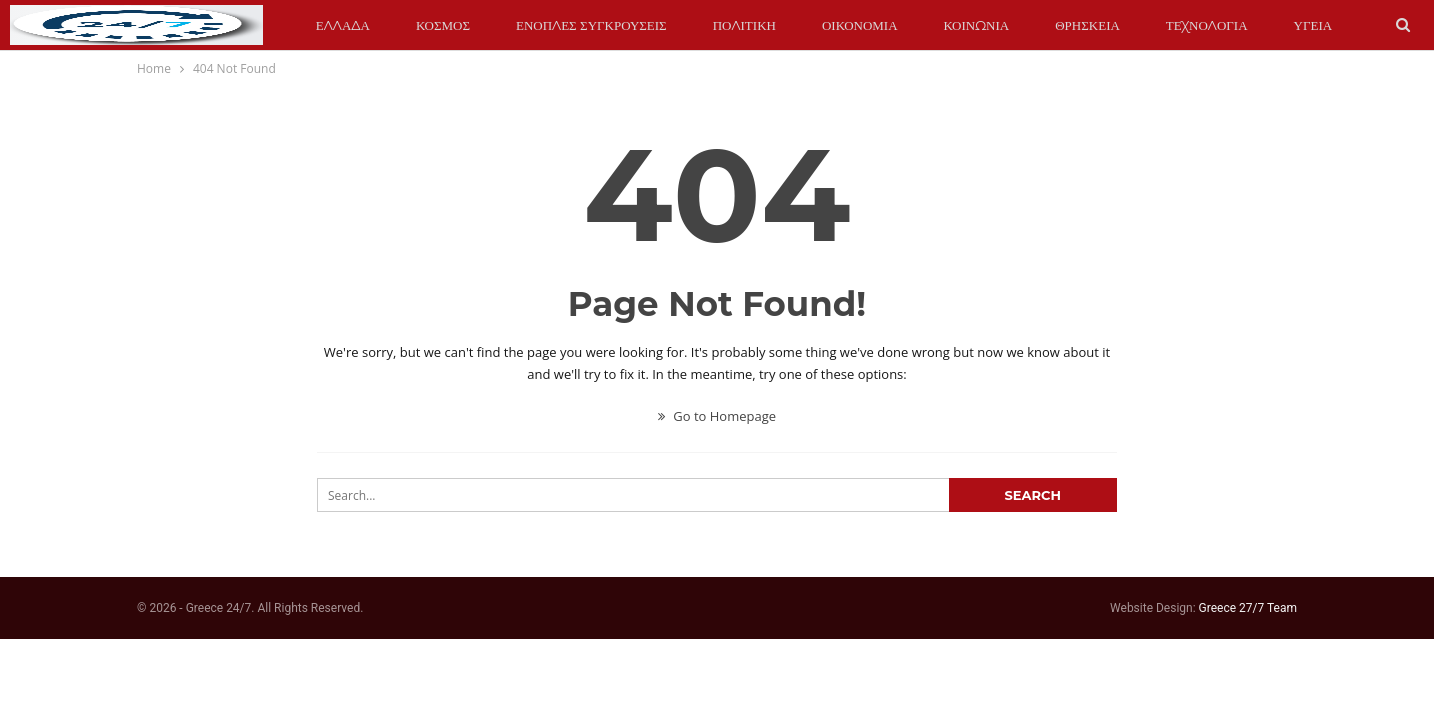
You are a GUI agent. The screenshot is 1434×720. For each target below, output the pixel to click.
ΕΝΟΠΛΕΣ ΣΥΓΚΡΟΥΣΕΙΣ (591, 25)
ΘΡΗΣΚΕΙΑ (1087, 25)
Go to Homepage (717, 416)
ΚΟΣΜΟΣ (443, 25)
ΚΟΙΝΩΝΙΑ (977, 25)
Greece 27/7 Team (1248, 608)
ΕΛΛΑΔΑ (343, 25)
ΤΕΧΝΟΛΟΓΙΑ (1207, 25)
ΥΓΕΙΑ (1313, 25)
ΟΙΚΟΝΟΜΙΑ (860, 25)
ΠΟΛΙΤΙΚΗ (744, 25)
